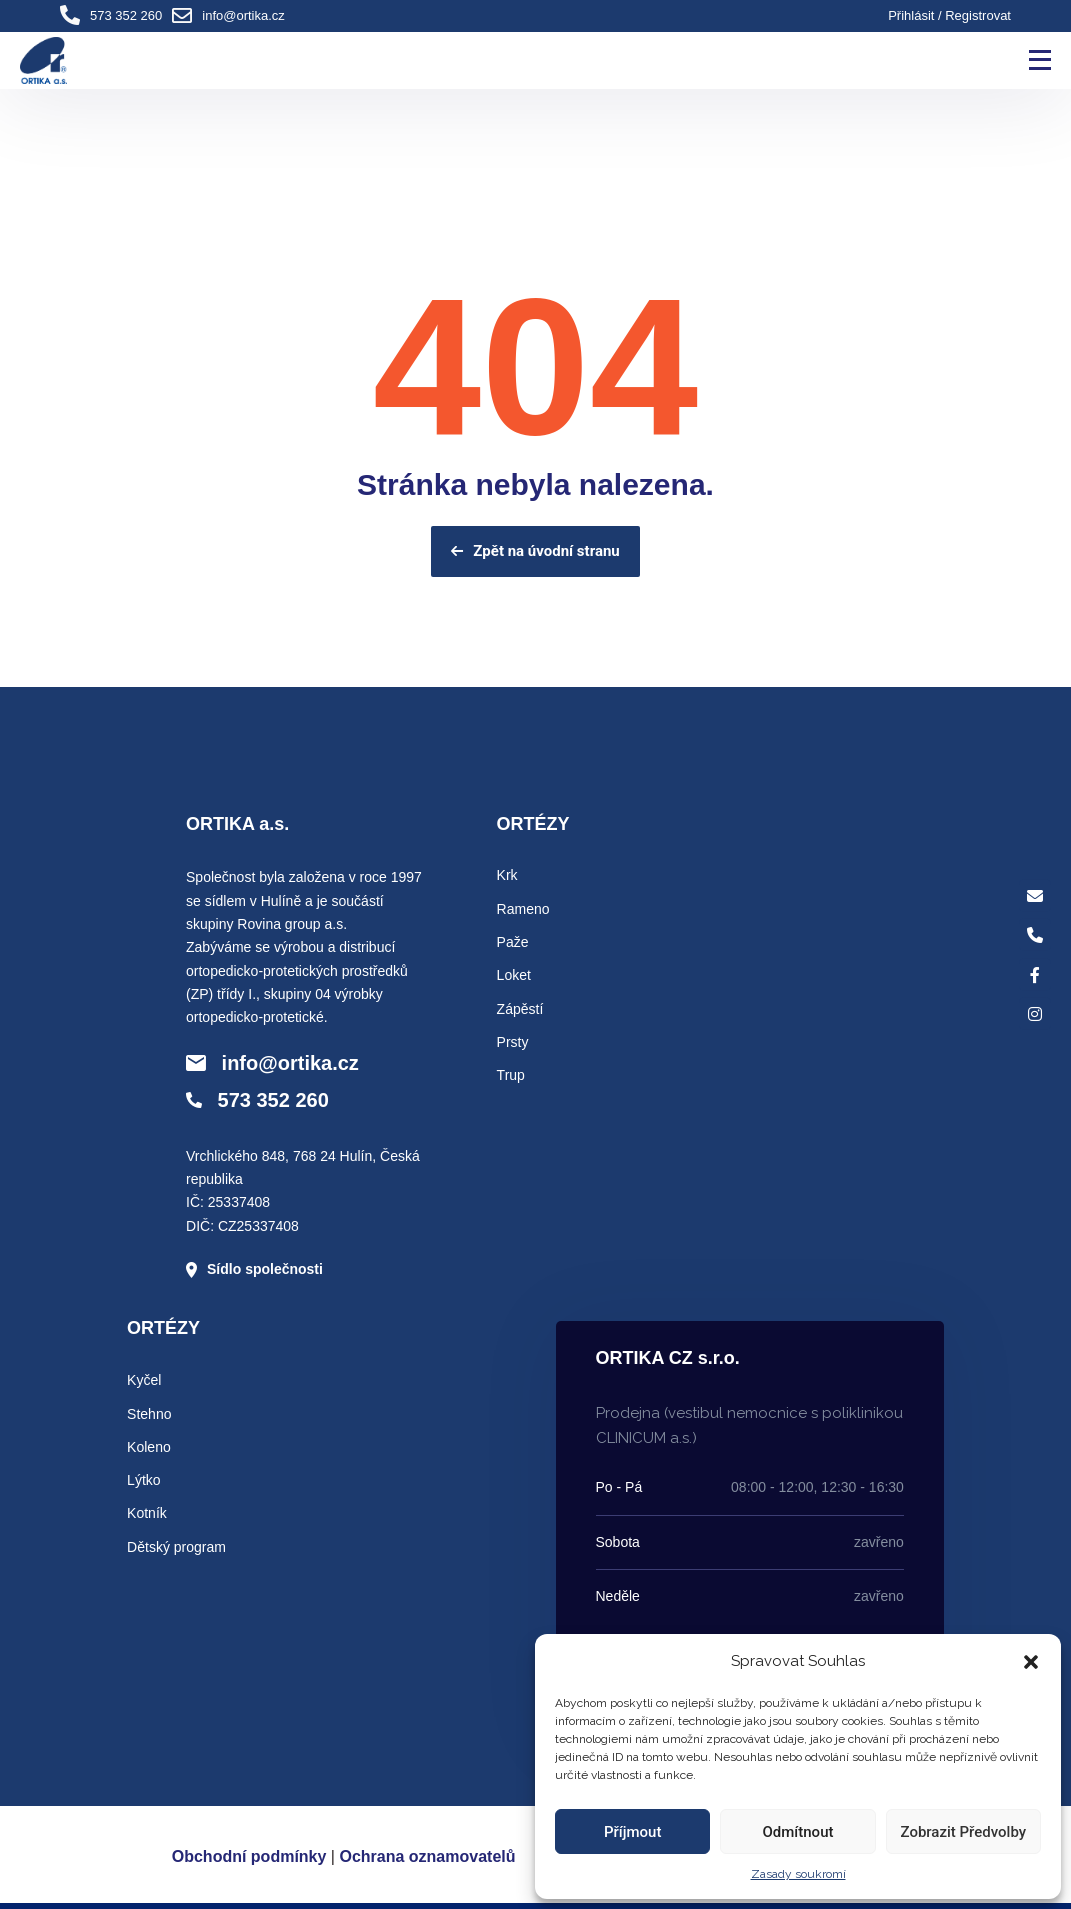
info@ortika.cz (243, 15)
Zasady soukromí (798, 1874)
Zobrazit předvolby (964, 1832)
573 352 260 (126, 15)
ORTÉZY (533, 824)
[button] (1031, 1662)
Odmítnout (798, 1832)
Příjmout (632, 1832)
